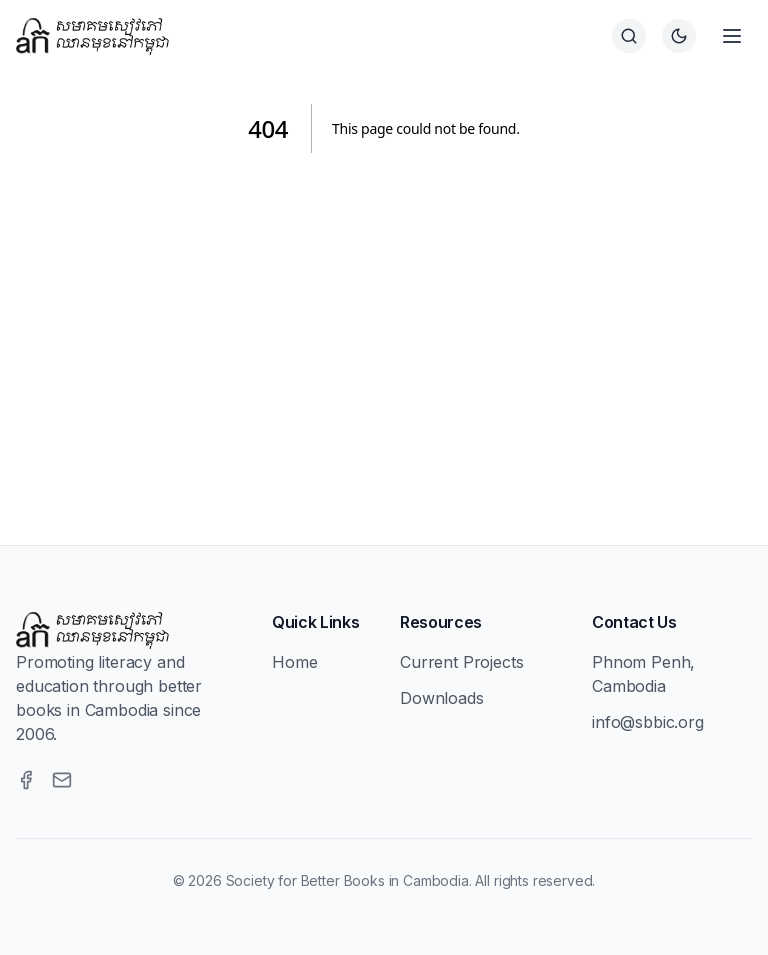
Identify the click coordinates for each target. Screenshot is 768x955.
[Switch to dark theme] (679, 36)
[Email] (62, 780)
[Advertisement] (384, 325)
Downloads (442, 698)
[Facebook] (26, 780)
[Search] (629, 36)
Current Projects (461, 662)
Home (294, 662)
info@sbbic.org (648, 722)
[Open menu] (732, 36)
